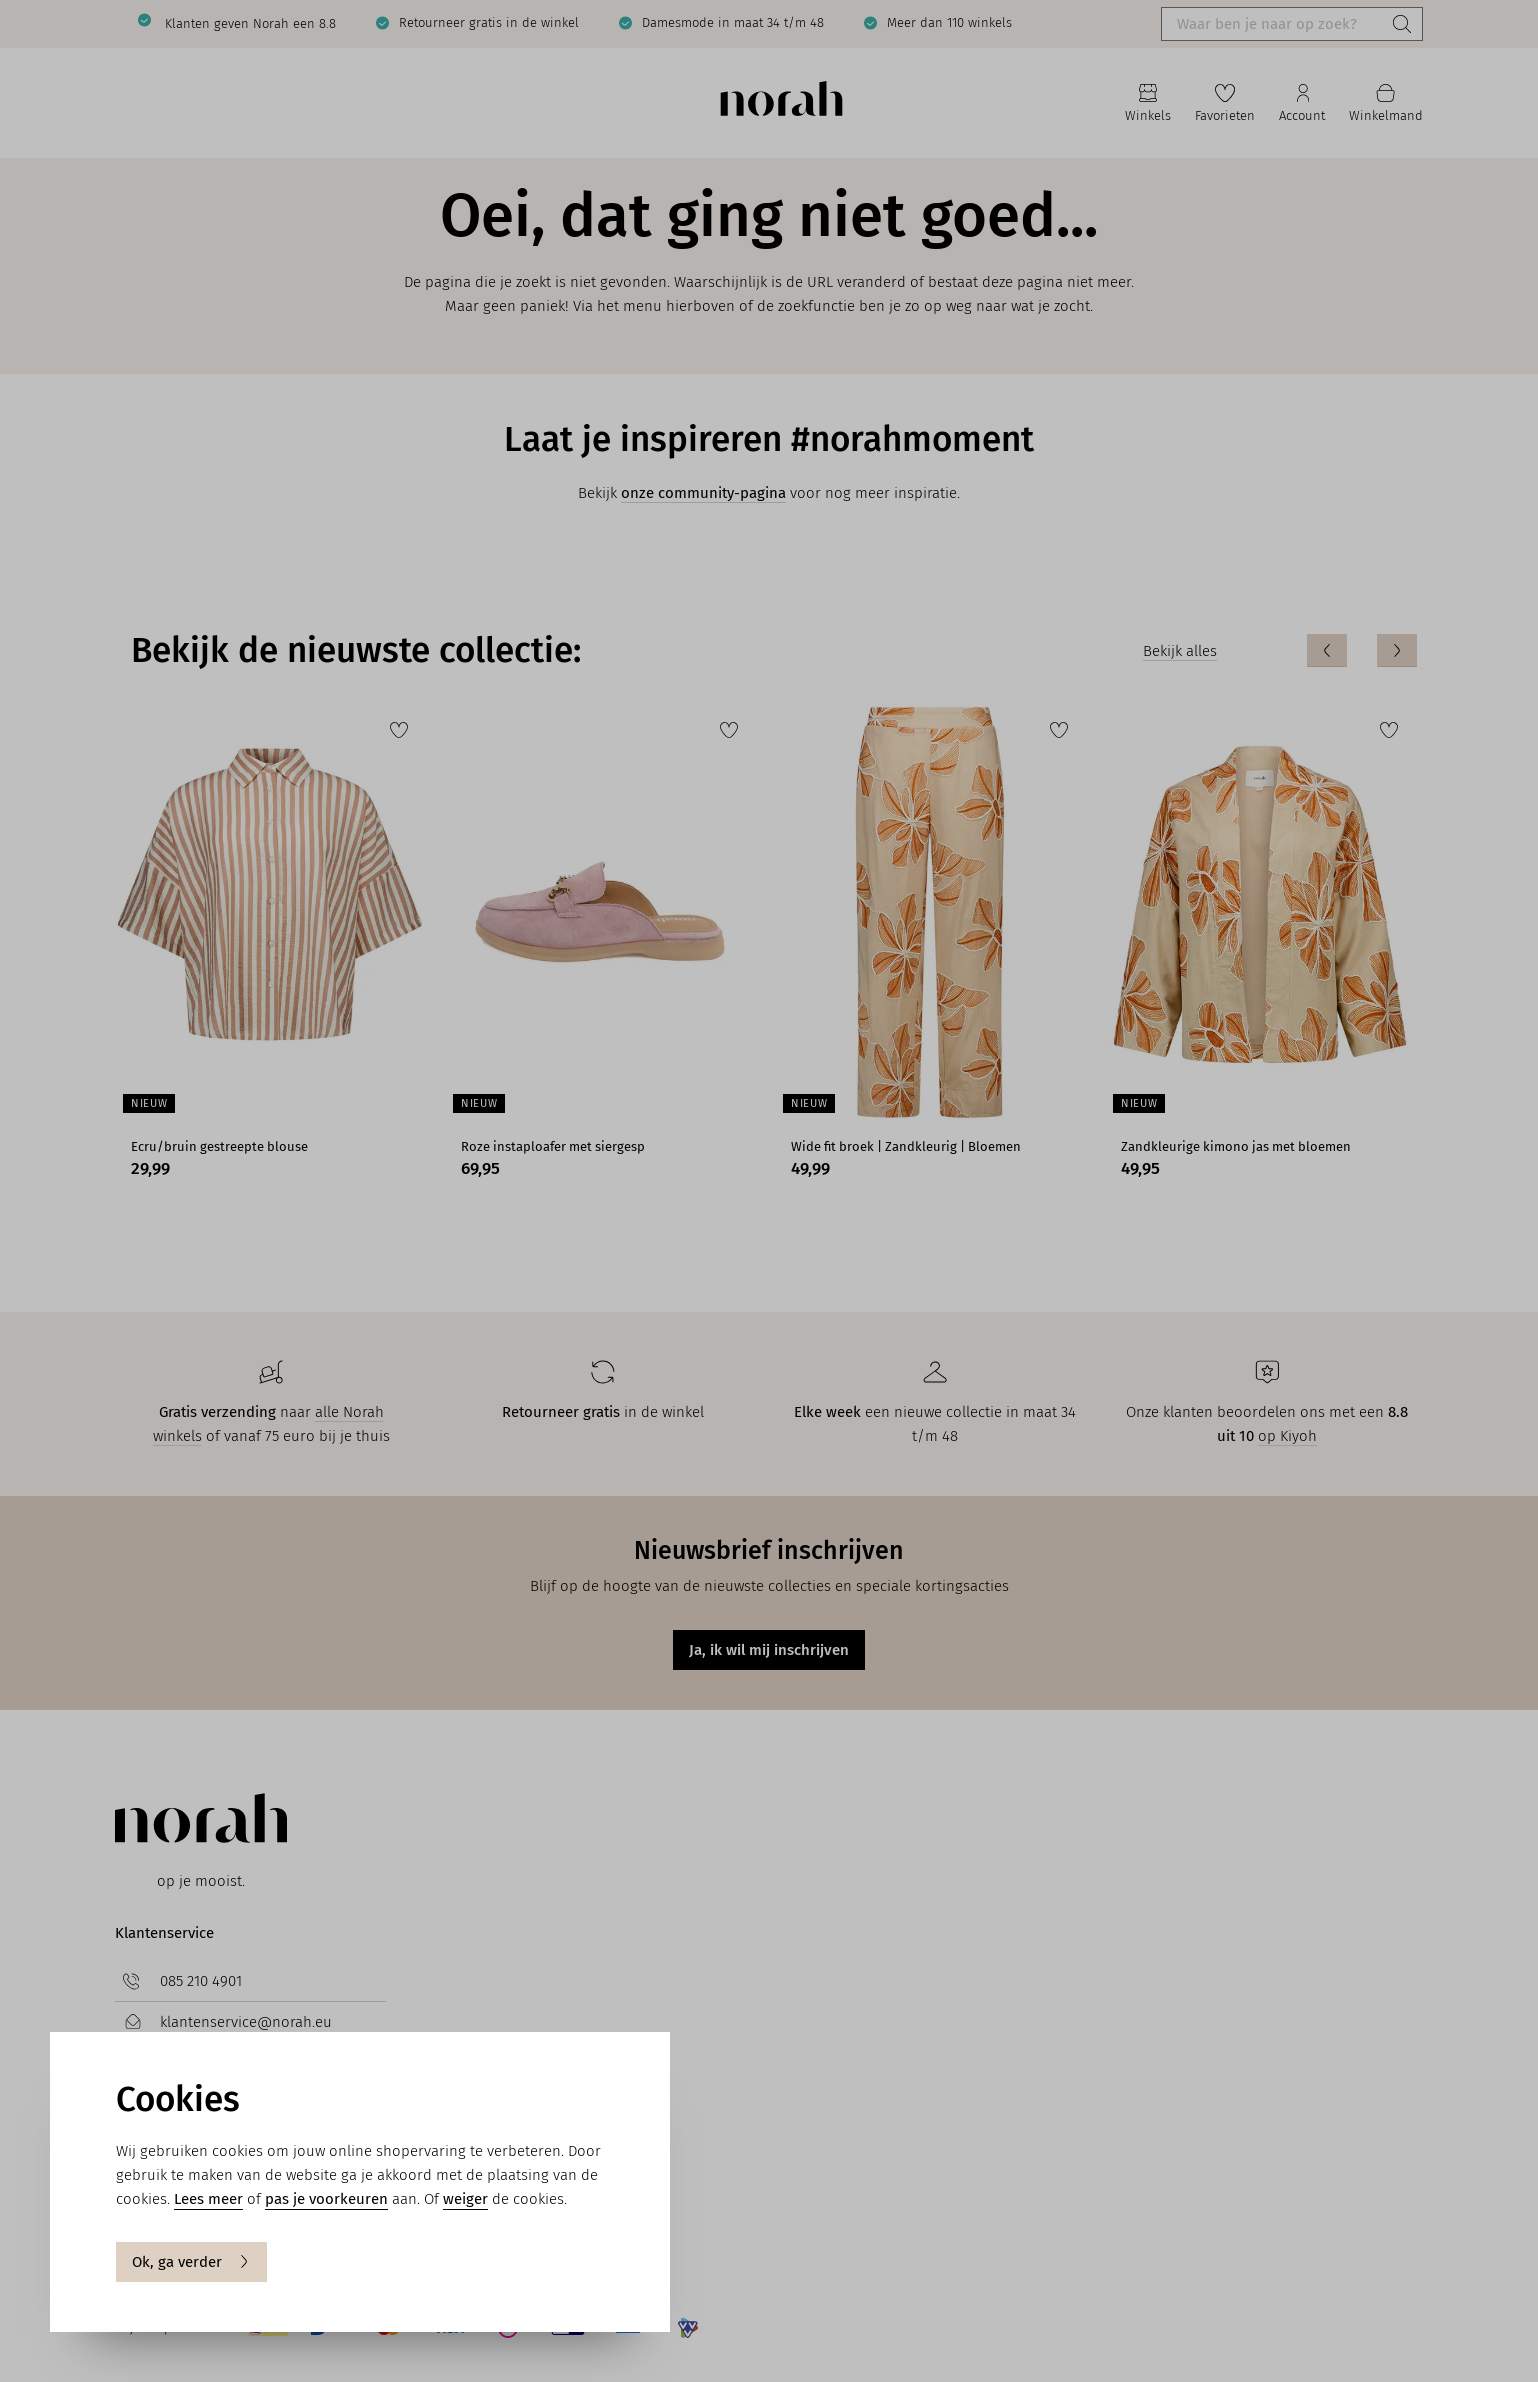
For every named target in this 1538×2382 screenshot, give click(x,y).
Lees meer (208, 2199)
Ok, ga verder (191, 2262)
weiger (465, 2199)
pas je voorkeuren (326, 2199)
